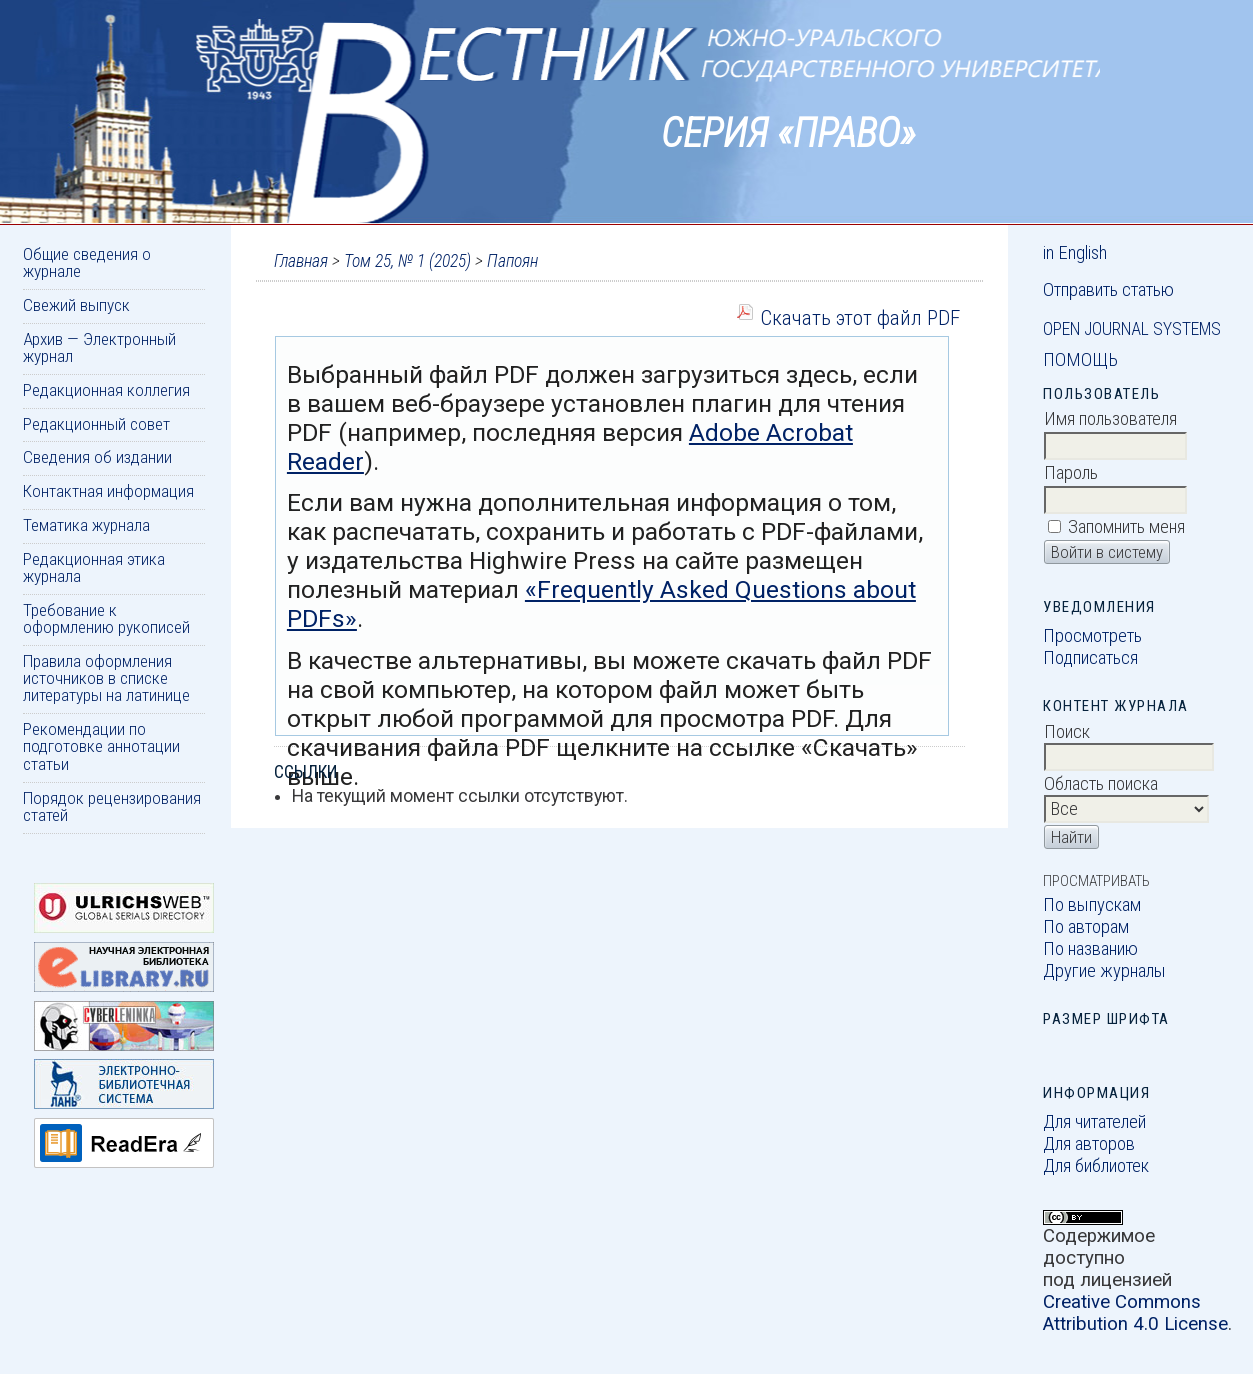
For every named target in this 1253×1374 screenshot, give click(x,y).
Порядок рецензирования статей (112, 806)
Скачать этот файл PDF (860, 317)
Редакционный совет (96, 424)
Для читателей (1094, 1122)
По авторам (1086, 927)
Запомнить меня (1126, 527)
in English (1075, 253)
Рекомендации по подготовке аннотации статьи (101, 746)
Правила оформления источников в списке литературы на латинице (106, 678)
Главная (301, 261)
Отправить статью (1108, 290)
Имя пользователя (1110, 419)
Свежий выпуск (76, 305)
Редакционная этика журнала (94, 567)
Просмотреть (1092, 636)
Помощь (1080, 360)
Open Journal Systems (1132, 329)
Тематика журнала (86, 525)
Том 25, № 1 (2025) (407, 261)
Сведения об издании (97, 457)
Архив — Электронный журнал (99, 347)
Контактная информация (108, 491)
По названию (1090, 949)
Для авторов (1089, 1144)
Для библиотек (1096, 1166)
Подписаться (1090, 658)
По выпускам (1092, 905)
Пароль (1071, 473)
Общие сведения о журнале (87, 262)
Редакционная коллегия (106, 390)
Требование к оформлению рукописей (106, 618)
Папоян (512, 261)
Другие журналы (1104, 971)
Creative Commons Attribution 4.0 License (1135, 1313)
